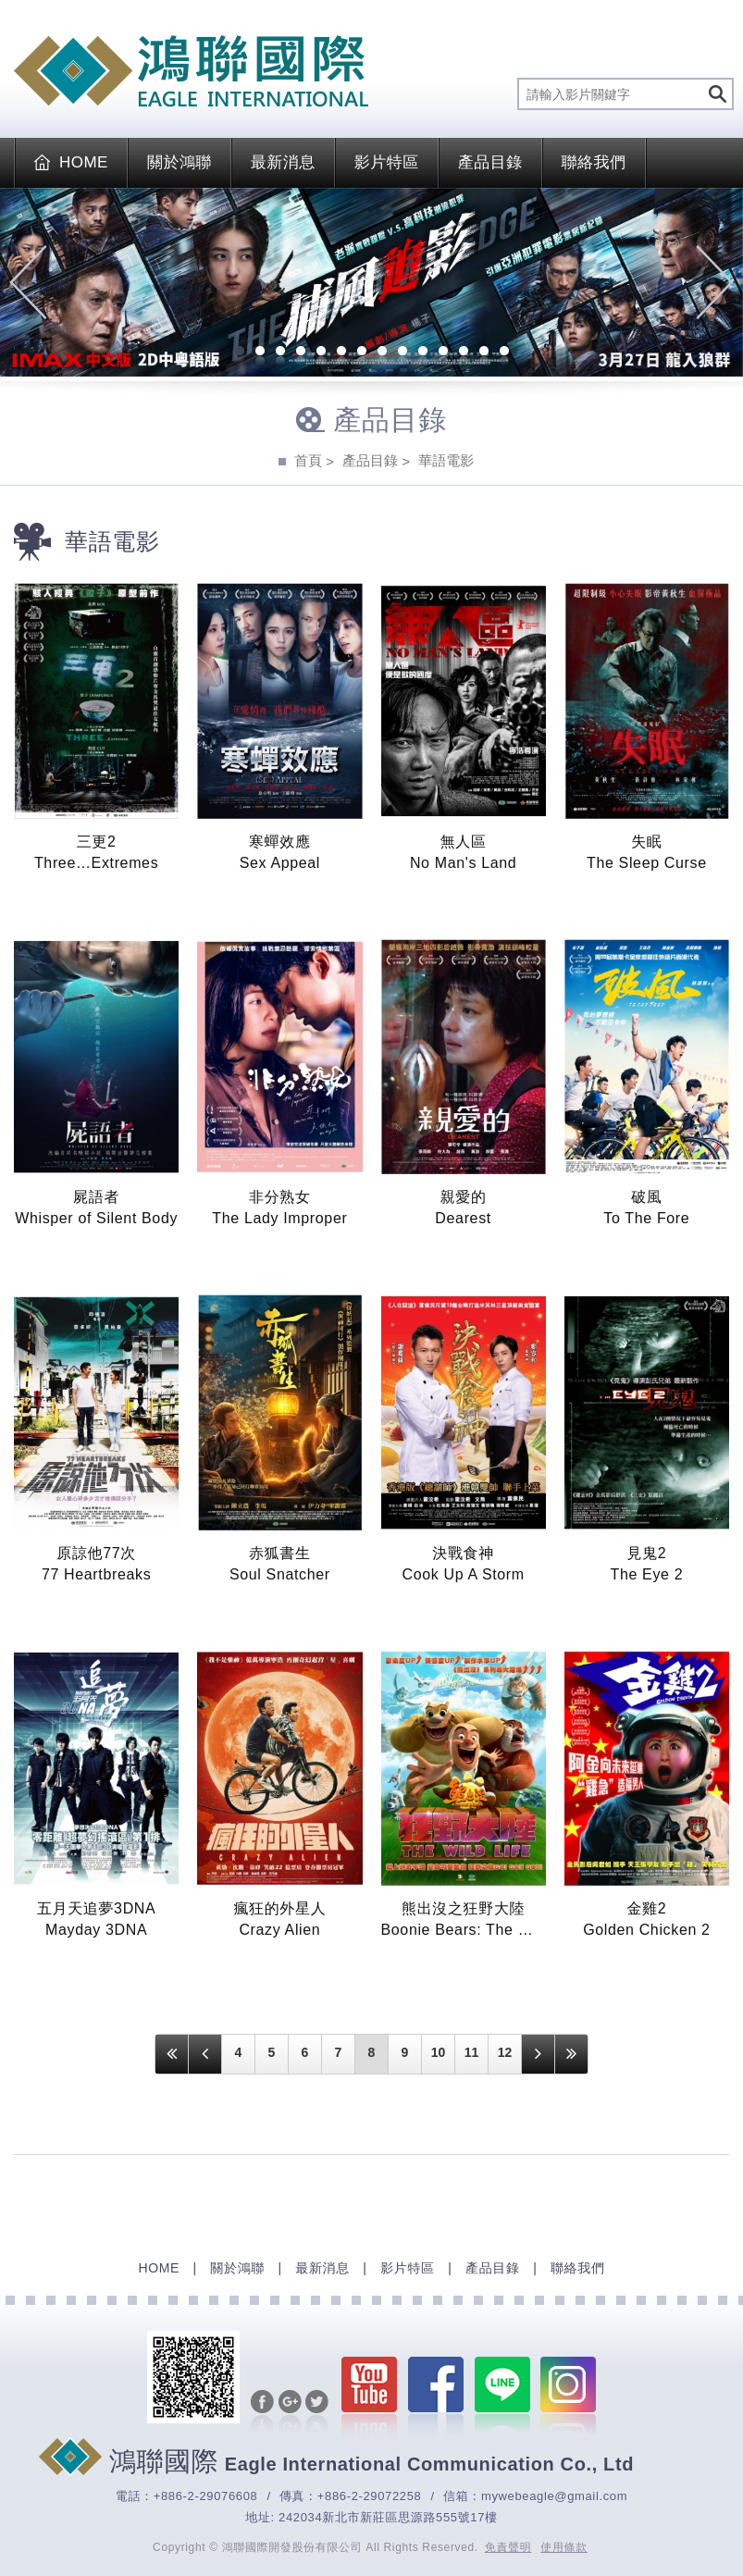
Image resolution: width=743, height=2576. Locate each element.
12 (463, 352)
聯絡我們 (594, 162)
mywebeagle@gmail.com (554, 2496)
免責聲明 (508, 2547)
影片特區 (386, 162)
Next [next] (715, 282)
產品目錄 (490, 162)
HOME (71, 162)
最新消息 (283, 162)
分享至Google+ (290, 2413)
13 (484, 352)
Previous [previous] (28, 282)
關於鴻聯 (179, 162)
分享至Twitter (316, 2413)
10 (423, 352)
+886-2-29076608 (206, 2496)
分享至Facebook (262, 2413)
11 (443, 352)
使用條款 (564, 2547)
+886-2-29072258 (369, 2496)
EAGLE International (191, 71)
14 (504, 352)
